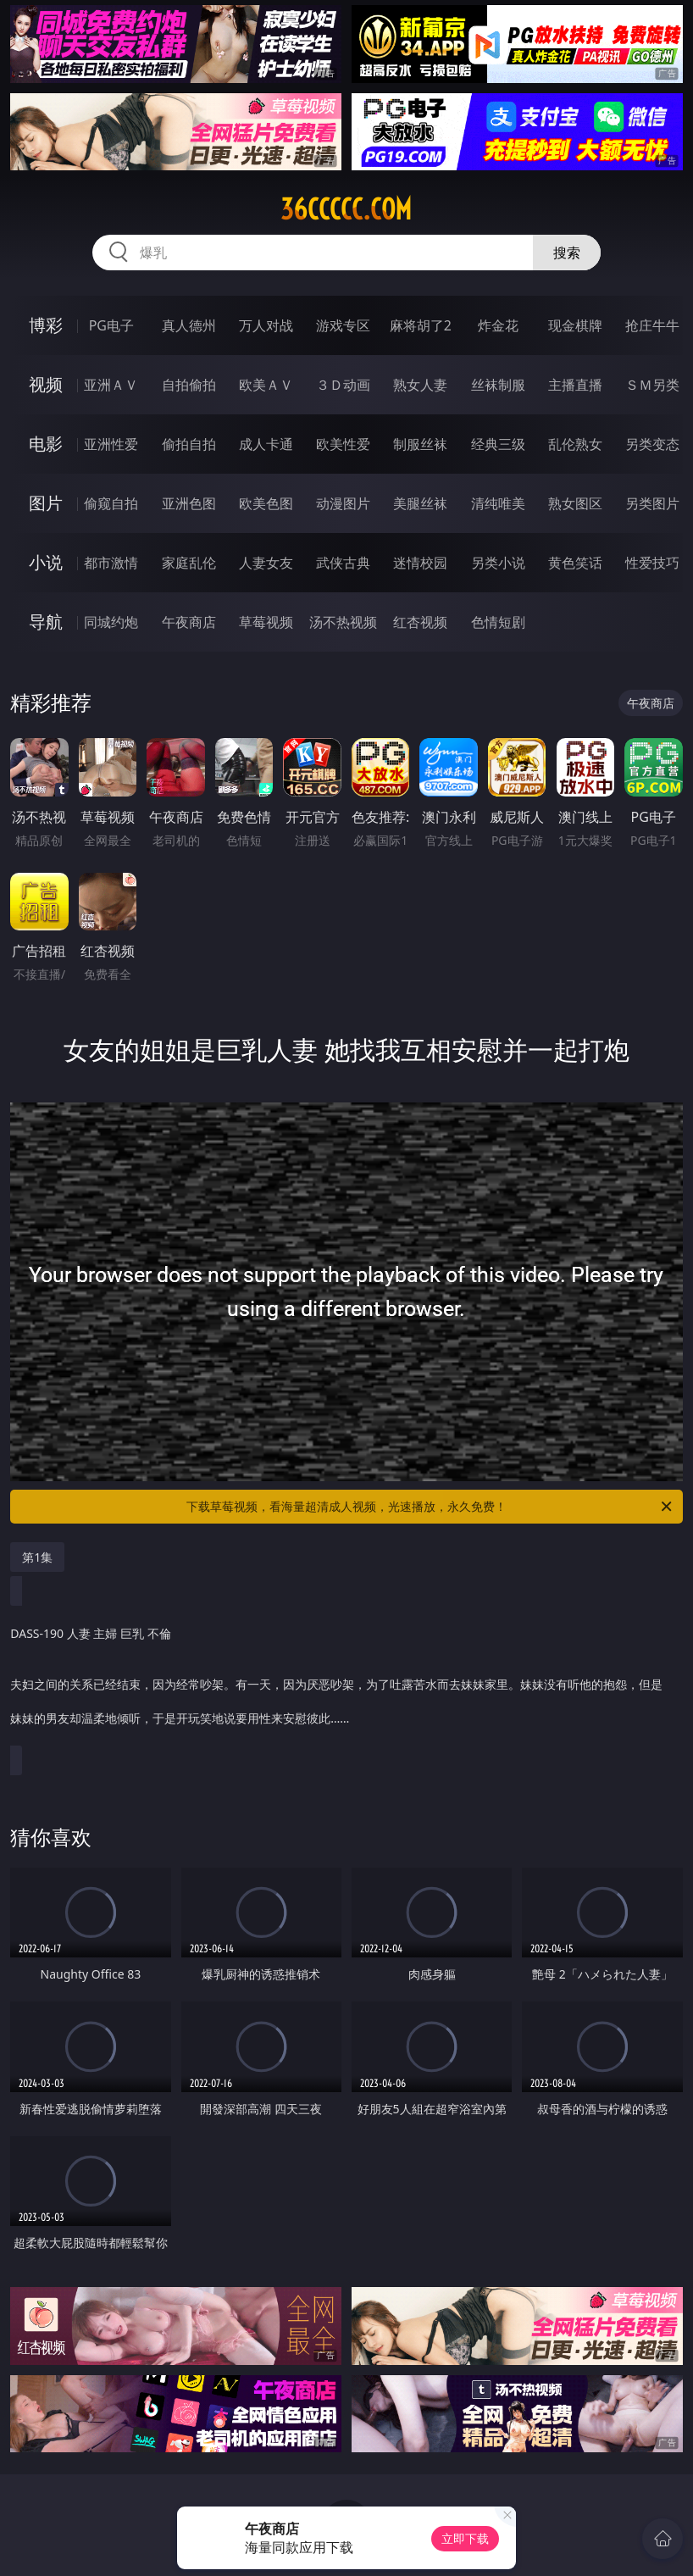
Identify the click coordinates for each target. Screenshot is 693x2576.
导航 (46, 621)
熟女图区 (575, 503)
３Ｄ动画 (343, 384)
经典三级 (498, 444)
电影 (46, 443)
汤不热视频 (343, 622)
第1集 (37, 1557)
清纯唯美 (498, 503)
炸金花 (498, 325)
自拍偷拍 (189, 384)
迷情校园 (420, 562)
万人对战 (266, 325)
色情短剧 (498, 622)
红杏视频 (420, 622)
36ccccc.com (346, 209)
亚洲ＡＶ (111, 384)
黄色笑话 (575, 562)
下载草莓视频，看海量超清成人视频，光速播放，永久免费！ (430, 1506)
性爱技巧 (652, 562)
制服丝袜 (420, 444)
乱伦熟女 (575, 444)
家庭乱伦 (189, 562)
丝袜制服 (498, 384)
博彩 (46, 325)
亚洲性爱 (111, 444)
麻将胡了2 (421, 325)
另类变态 (652, 444)
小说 (46, 562)
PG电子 (111, 325)
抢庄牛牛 (652, 325)
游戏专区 (343, 325)
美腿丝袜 (420, 503)
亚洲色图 (189, 503)
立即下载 (465, 2538)
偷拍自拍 (189, 444)
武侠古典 (343, 562)
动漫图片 (343, 503)
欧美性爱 (343, 444)
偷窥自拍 (111, 503)
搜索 (566, 252)
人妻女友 (266, 562)
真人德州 (189, 325)
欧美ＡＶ (266, 384)
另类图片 (652, 503)
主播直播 (575, 384)
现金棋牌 (575, 325)
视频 (46, 384)
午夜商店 (189, 622)
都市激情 (111, 562)
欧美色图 (266, 503)
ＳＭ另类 (652, 384)
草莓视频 (266, 622)
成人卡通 (266, 444)
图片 (46, 502)
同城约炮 (111, 622)
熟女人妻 (420, 384)
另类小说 (498, 562)
